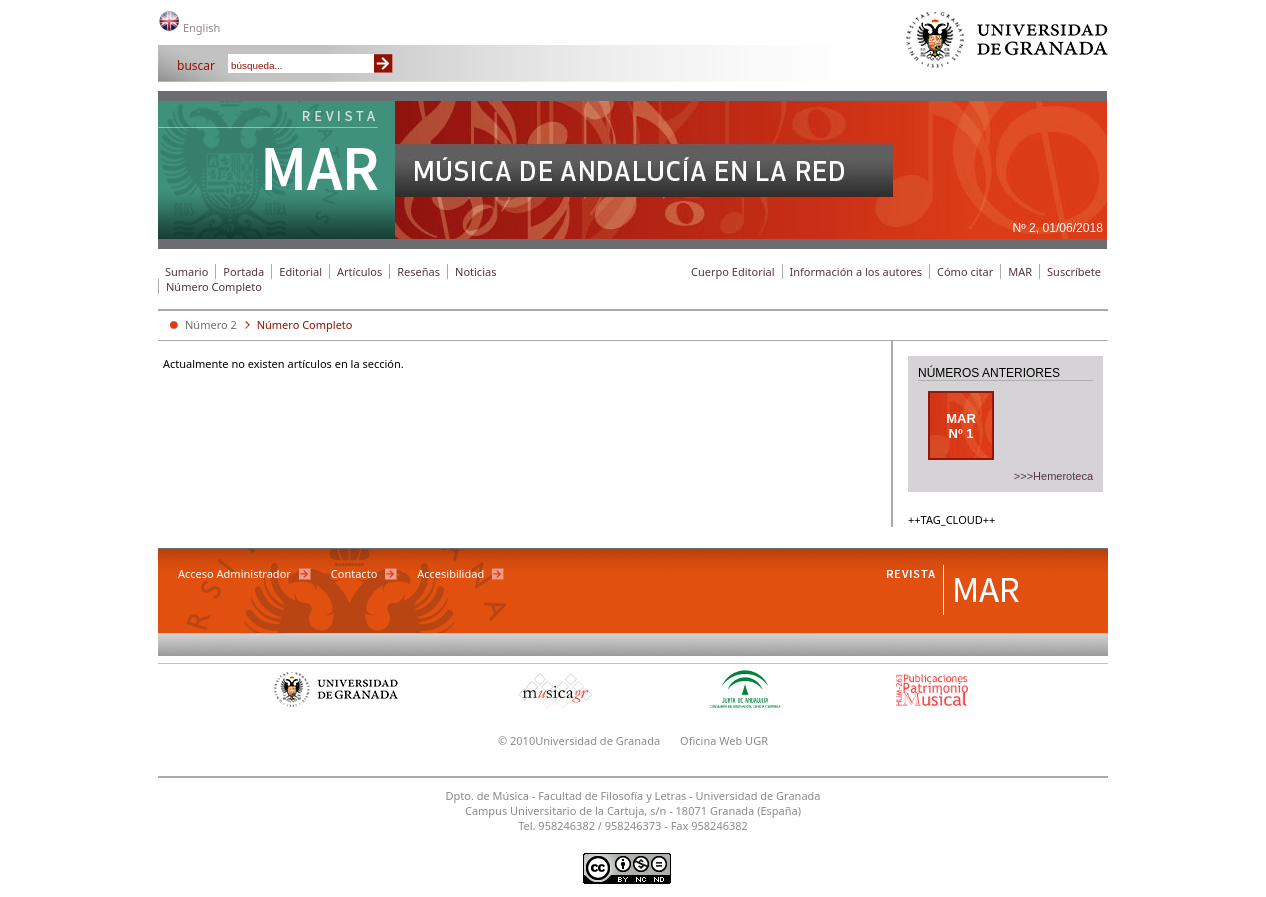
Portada (243, 271)
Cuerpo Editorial (733, 271)
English (201, 27)
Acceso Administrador (234, 573)
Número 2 (211, 324)
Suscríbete (1074, 271)
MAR (1020, 271)
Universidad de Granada (1008, 44)
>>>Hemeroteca (1053, 476)
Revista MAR (277, 157)
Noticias (475, 271)
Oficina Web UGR (724, 740)
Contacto (354, 573)
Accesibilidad (450, 573)
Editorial (300, 271)
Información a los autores (856, 271)
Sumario (186, 271)
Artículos (359, 271)
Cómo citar (965, 271)
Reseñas (418, 271)
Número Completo (214, 286)
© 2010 (516, 740)
